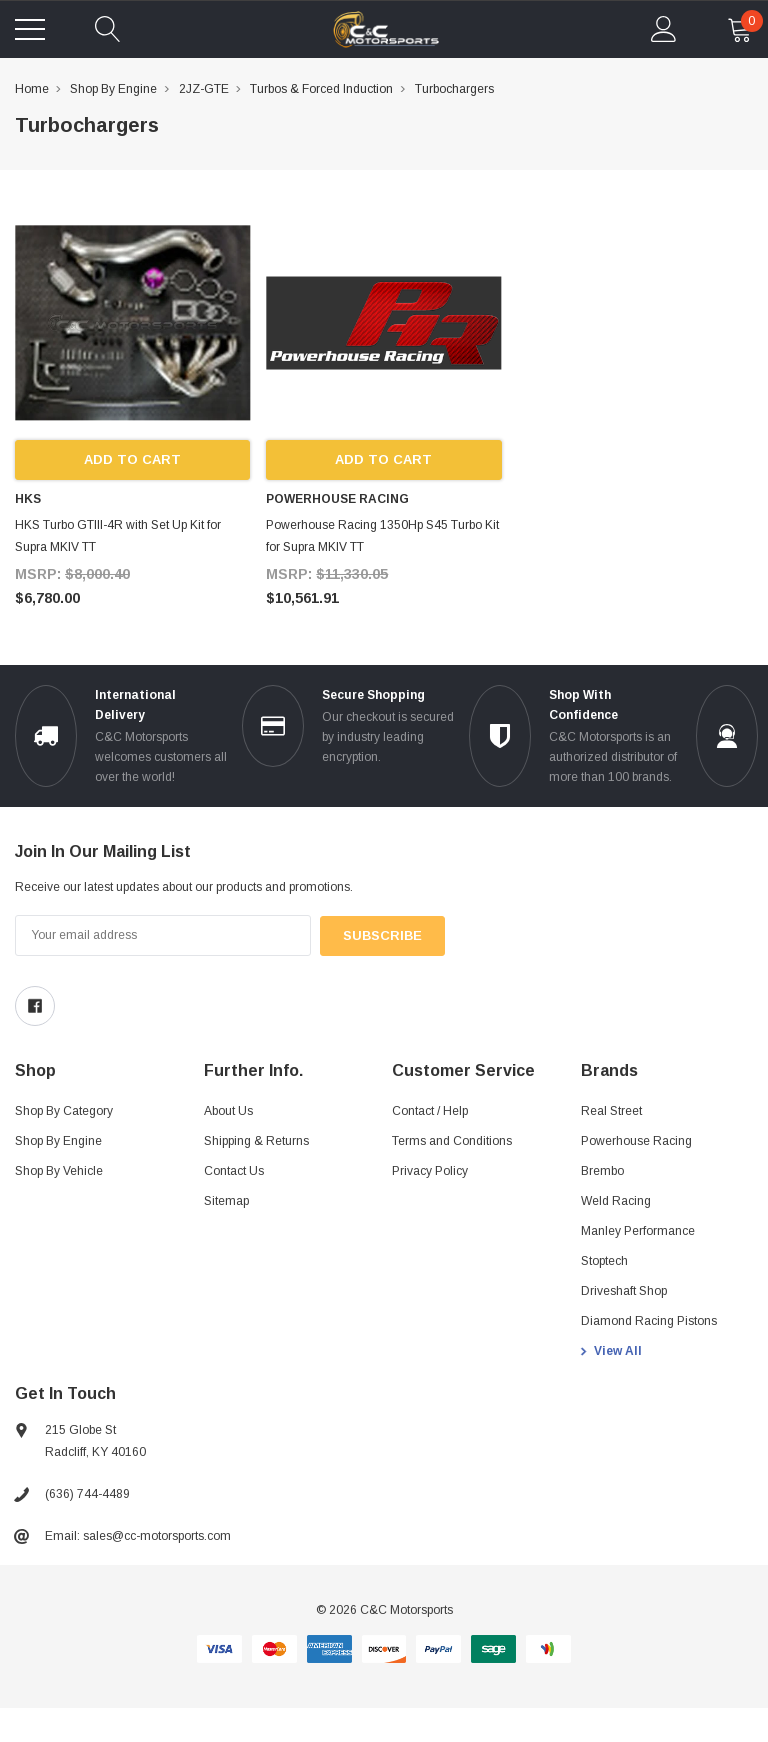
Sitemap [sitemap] (226, 1201)
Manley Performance (638, 1231)
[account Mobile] (664, 29)
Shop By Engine (58, 1141)
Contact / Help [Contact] (430, 1111)
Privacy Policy (430, 1171)
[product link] (132, 322)
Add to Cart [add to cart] (132, 460)
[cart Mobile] (740, 29)
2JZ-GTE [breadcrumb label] (204, 89)
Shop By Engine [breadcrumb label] (113, 89)
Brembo (602, 1171)
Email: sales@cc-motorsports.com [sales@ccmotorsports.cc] (138, 1536)
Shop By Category (64, 1111)
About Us (228, 1111)
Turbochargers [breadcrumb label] (454, 89)
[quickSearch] (108, 29)
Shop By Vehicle (59, 1171)
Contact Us (234, 1171)
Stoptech (604, 1261)
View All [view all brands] (618, 1351)
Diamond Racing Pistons (649, 1321)
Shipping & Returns (256, 1141)
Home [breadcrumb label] (32, 89)
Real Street (611, 1111)
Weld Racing (616, 1201)
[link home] (386, 29)
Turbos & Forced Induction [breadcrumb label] (321, 89)
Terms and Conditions (452, 1141)
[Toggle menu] (30, 29)
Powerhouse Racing (636, 1141)
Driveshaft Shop (624, 1291)
